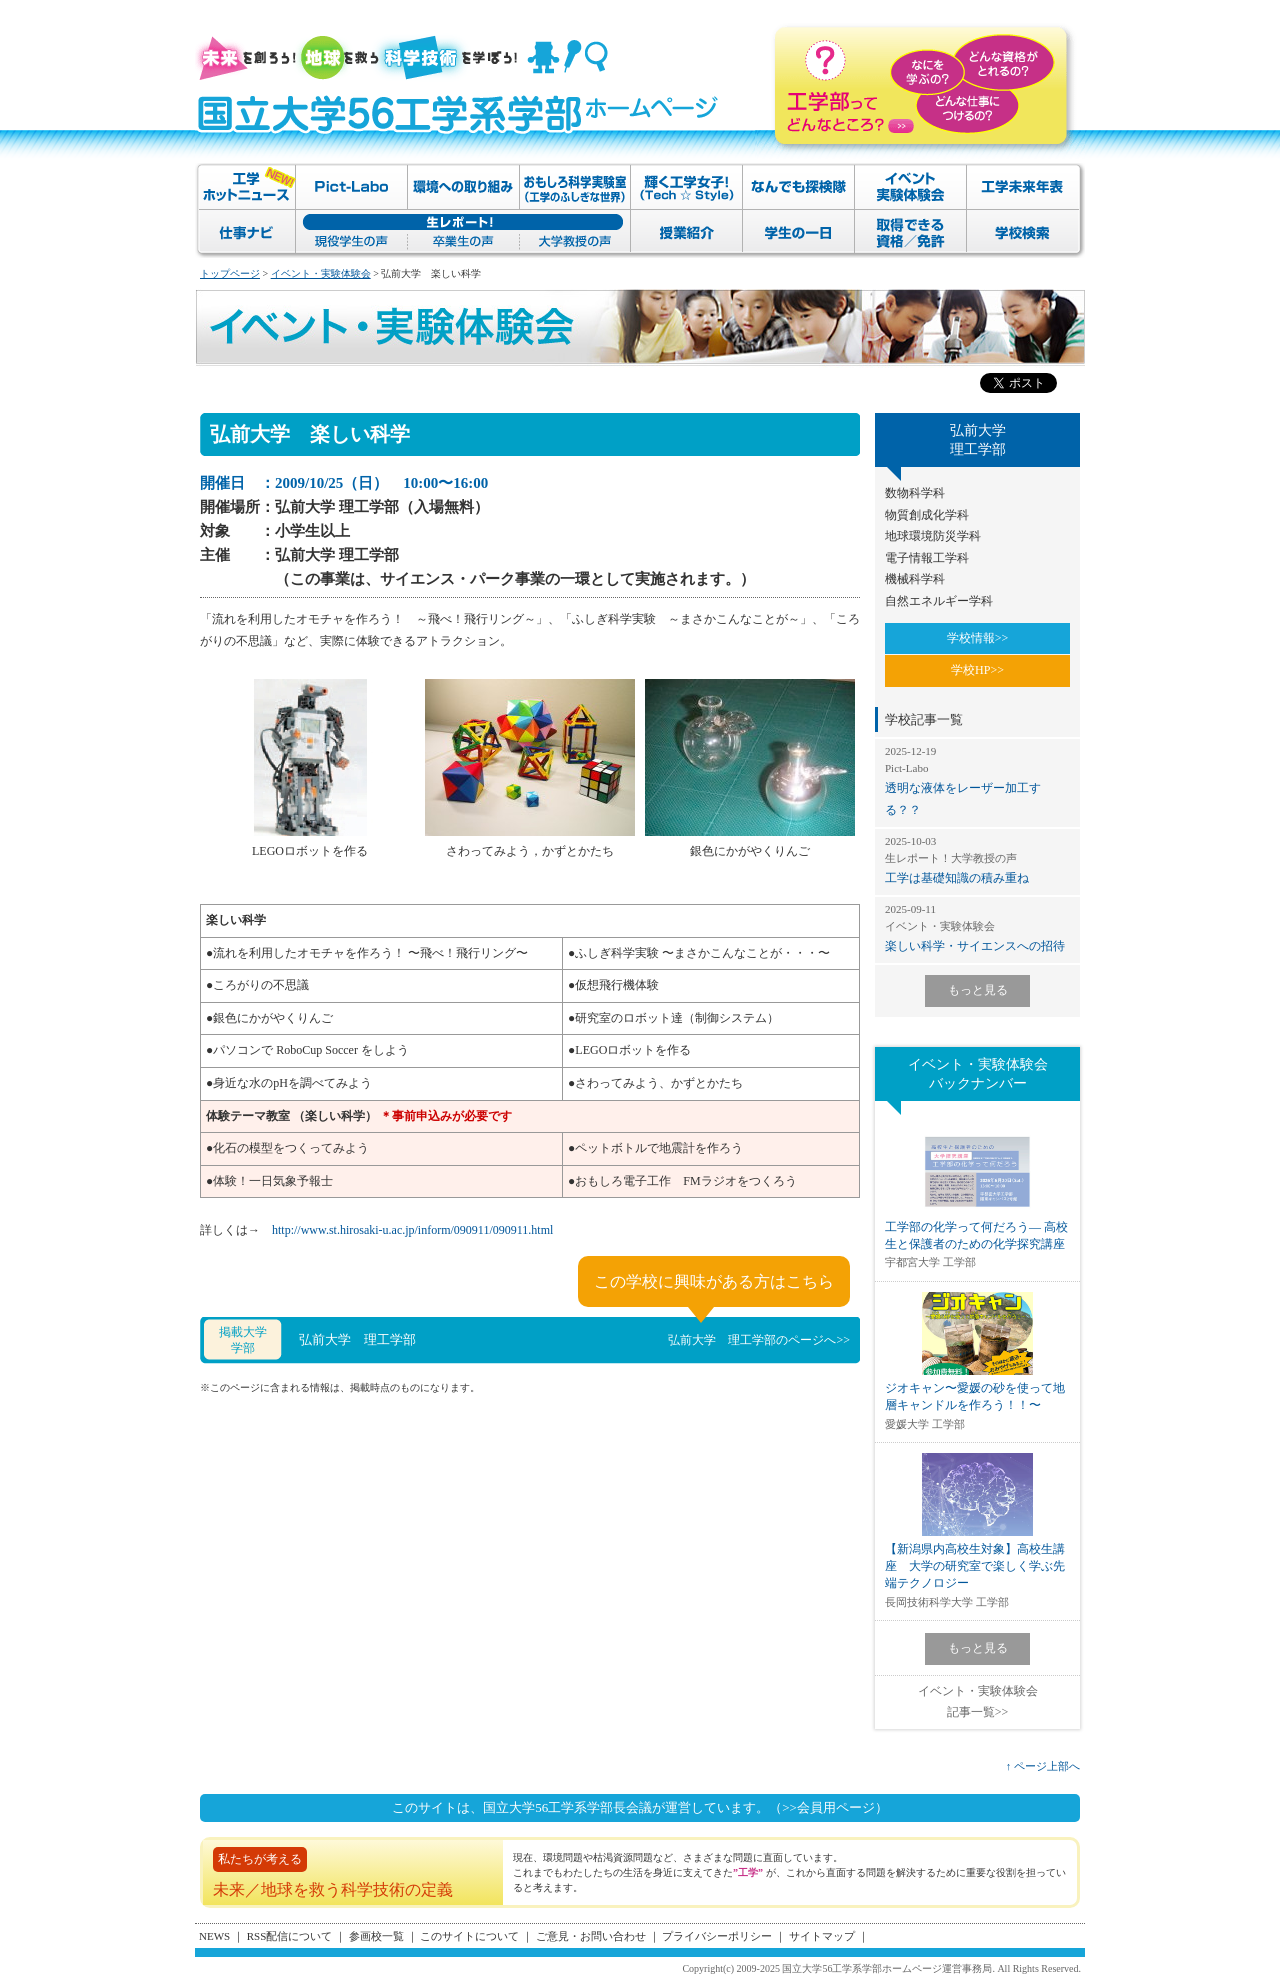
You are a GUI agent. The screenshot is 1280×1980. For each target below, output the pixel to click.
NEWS (214, 1936)
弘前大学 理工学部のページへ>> (759, 1340)
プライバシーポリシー (717, 1936)
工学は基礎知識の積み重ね (977, 860)
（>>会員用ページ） (828, 1807)
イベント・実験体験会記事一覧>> (978, 1702)
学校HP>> (977, 670)
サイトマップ (822, 1936)
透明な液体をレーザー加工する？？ (977, 780)
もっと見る (978, 990)
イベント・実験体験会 (321, 273)
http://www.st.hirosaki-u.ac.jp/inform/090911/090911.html (412, 1230)
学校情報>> (978, 638)
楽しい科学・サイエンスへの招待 (977, 928)
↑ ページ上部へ (1043, 1766)
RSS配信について (290, 1936)
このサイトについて (469, 1936)
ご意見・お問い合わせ (591, 1936)
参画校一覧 (376, 1936)
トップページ (230, 273)
